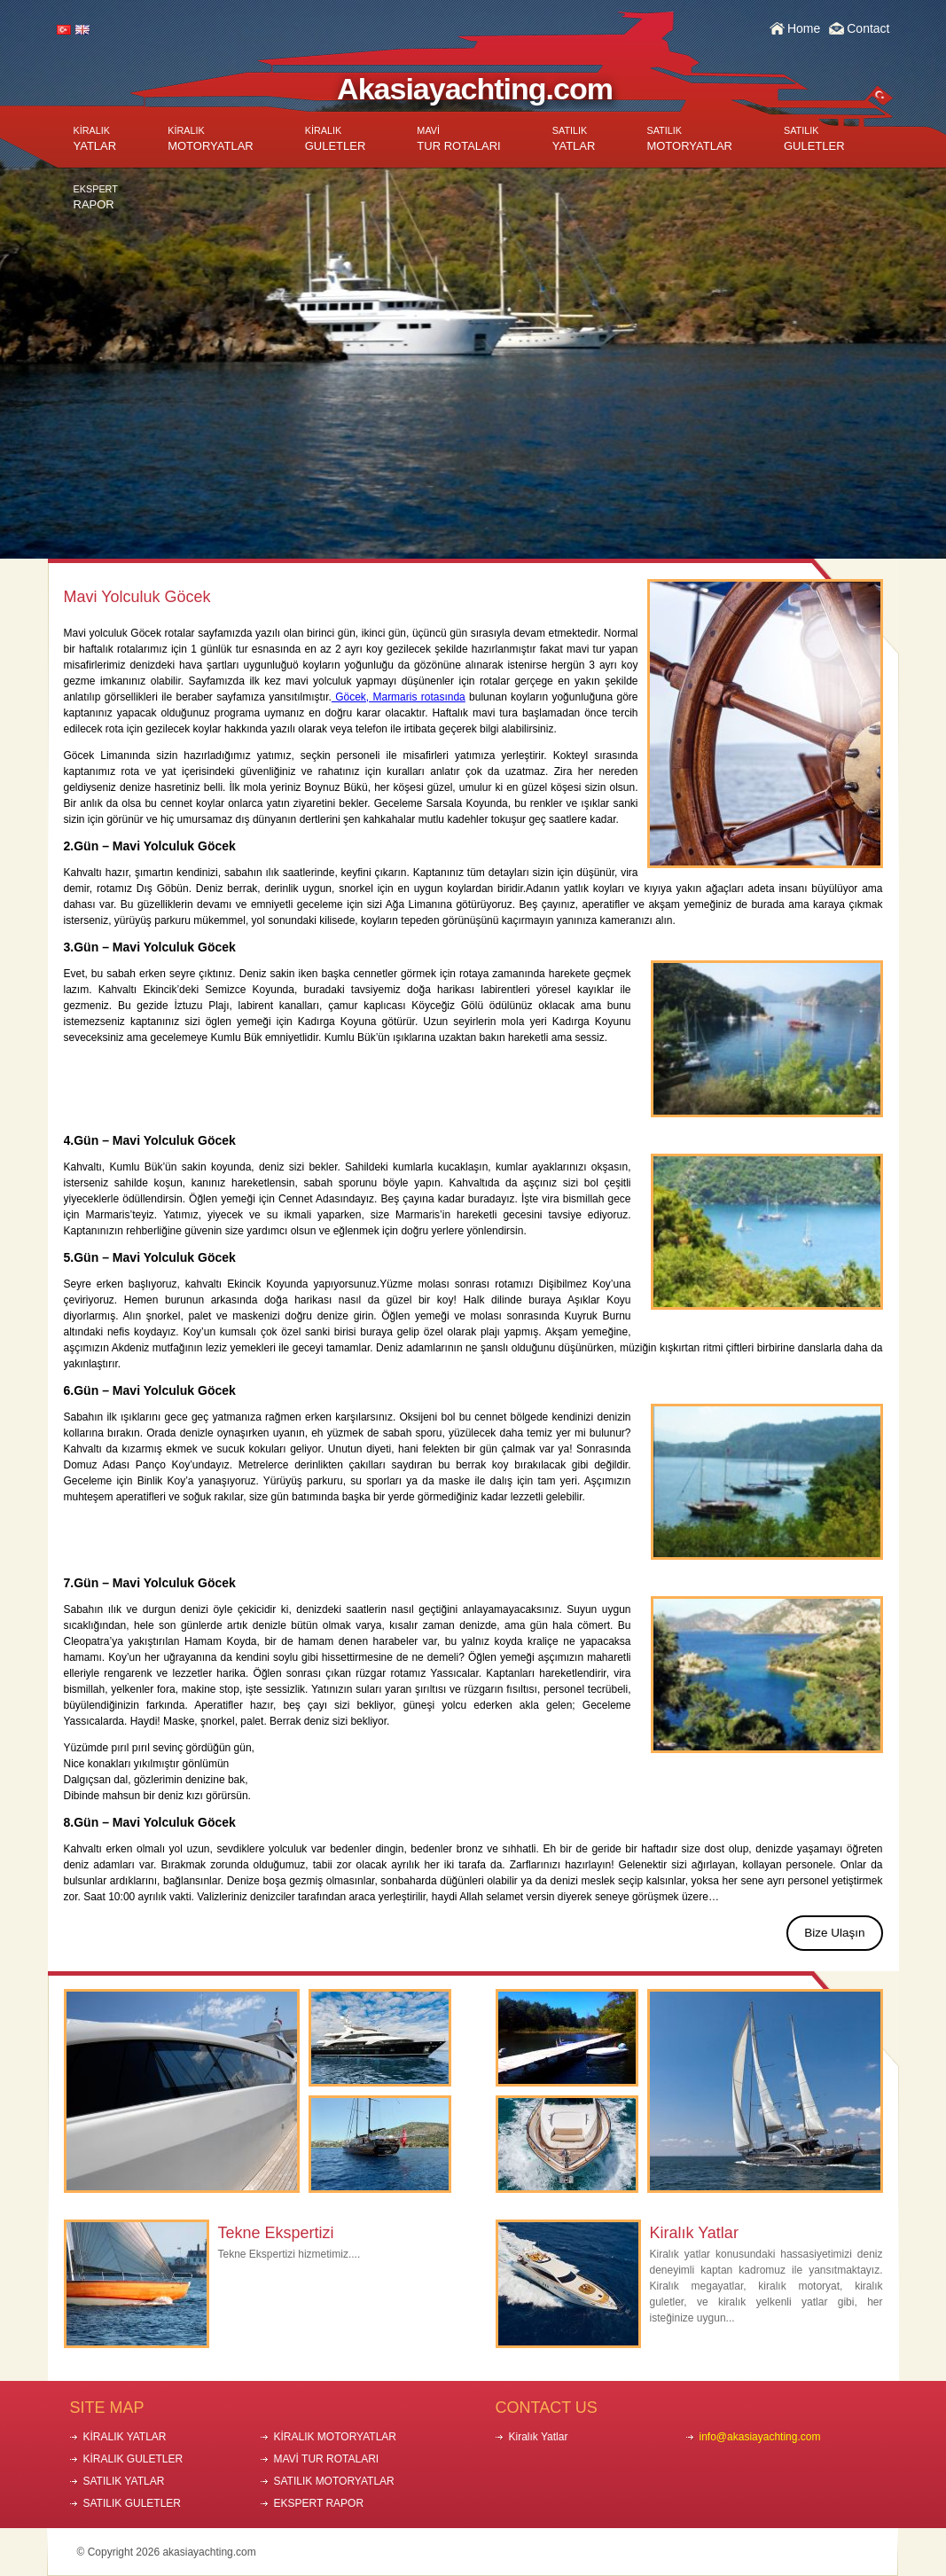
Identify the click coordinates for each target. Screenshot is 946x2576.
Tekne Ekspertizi (276, 2233)
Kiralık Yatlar (694, 2233)
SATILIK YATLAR (124, 2481)
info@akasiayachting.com (760, 2437)
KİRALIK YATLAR (125, 2437)
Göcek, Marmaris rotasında (398, 697)
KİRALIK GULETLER (133, 2459)
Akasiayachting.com (475, 89)
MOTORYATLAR (211, 139)
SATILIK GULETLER (132, 2503)
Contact (868, 28)
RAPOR (96, 197)
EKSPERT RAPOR (319, 2503)
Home (803, 28)
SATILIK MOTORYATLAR (334, 2481)
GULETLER (335, 139)
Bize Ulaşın (834, 1932)
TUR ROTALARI (458, 139)
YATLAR (95, 139)
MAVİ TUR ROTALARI (326, 2459)
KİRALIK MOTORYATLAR (335, 2437)
